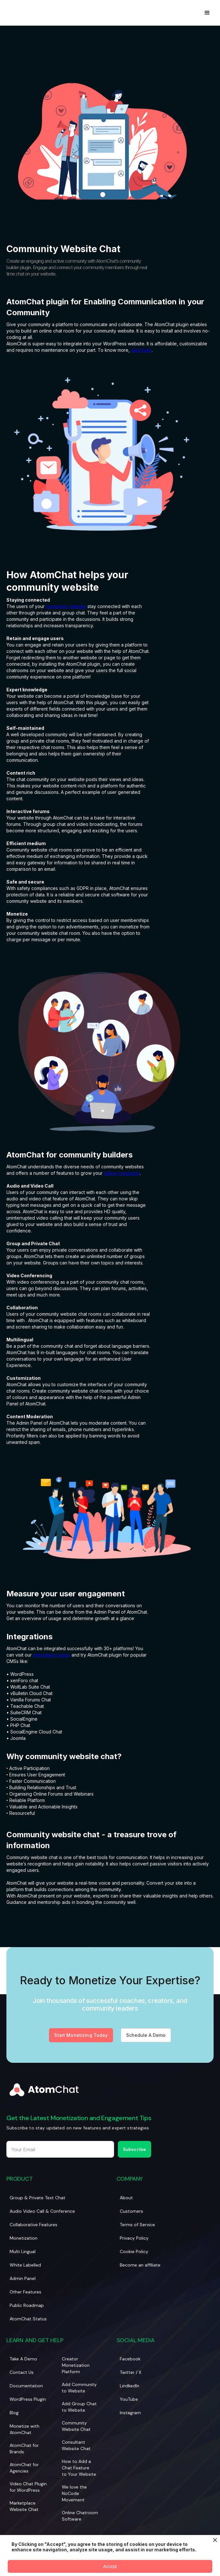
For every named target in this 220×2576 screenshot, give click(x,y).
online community (122, 1173)
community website (66, 606)
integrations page (51, 1655)
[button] (207, 12)
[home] (8, 13)
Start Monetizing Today (81, 2036)
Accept (110, 2566)
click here (141, 350)
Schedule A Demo (146, 2036)
